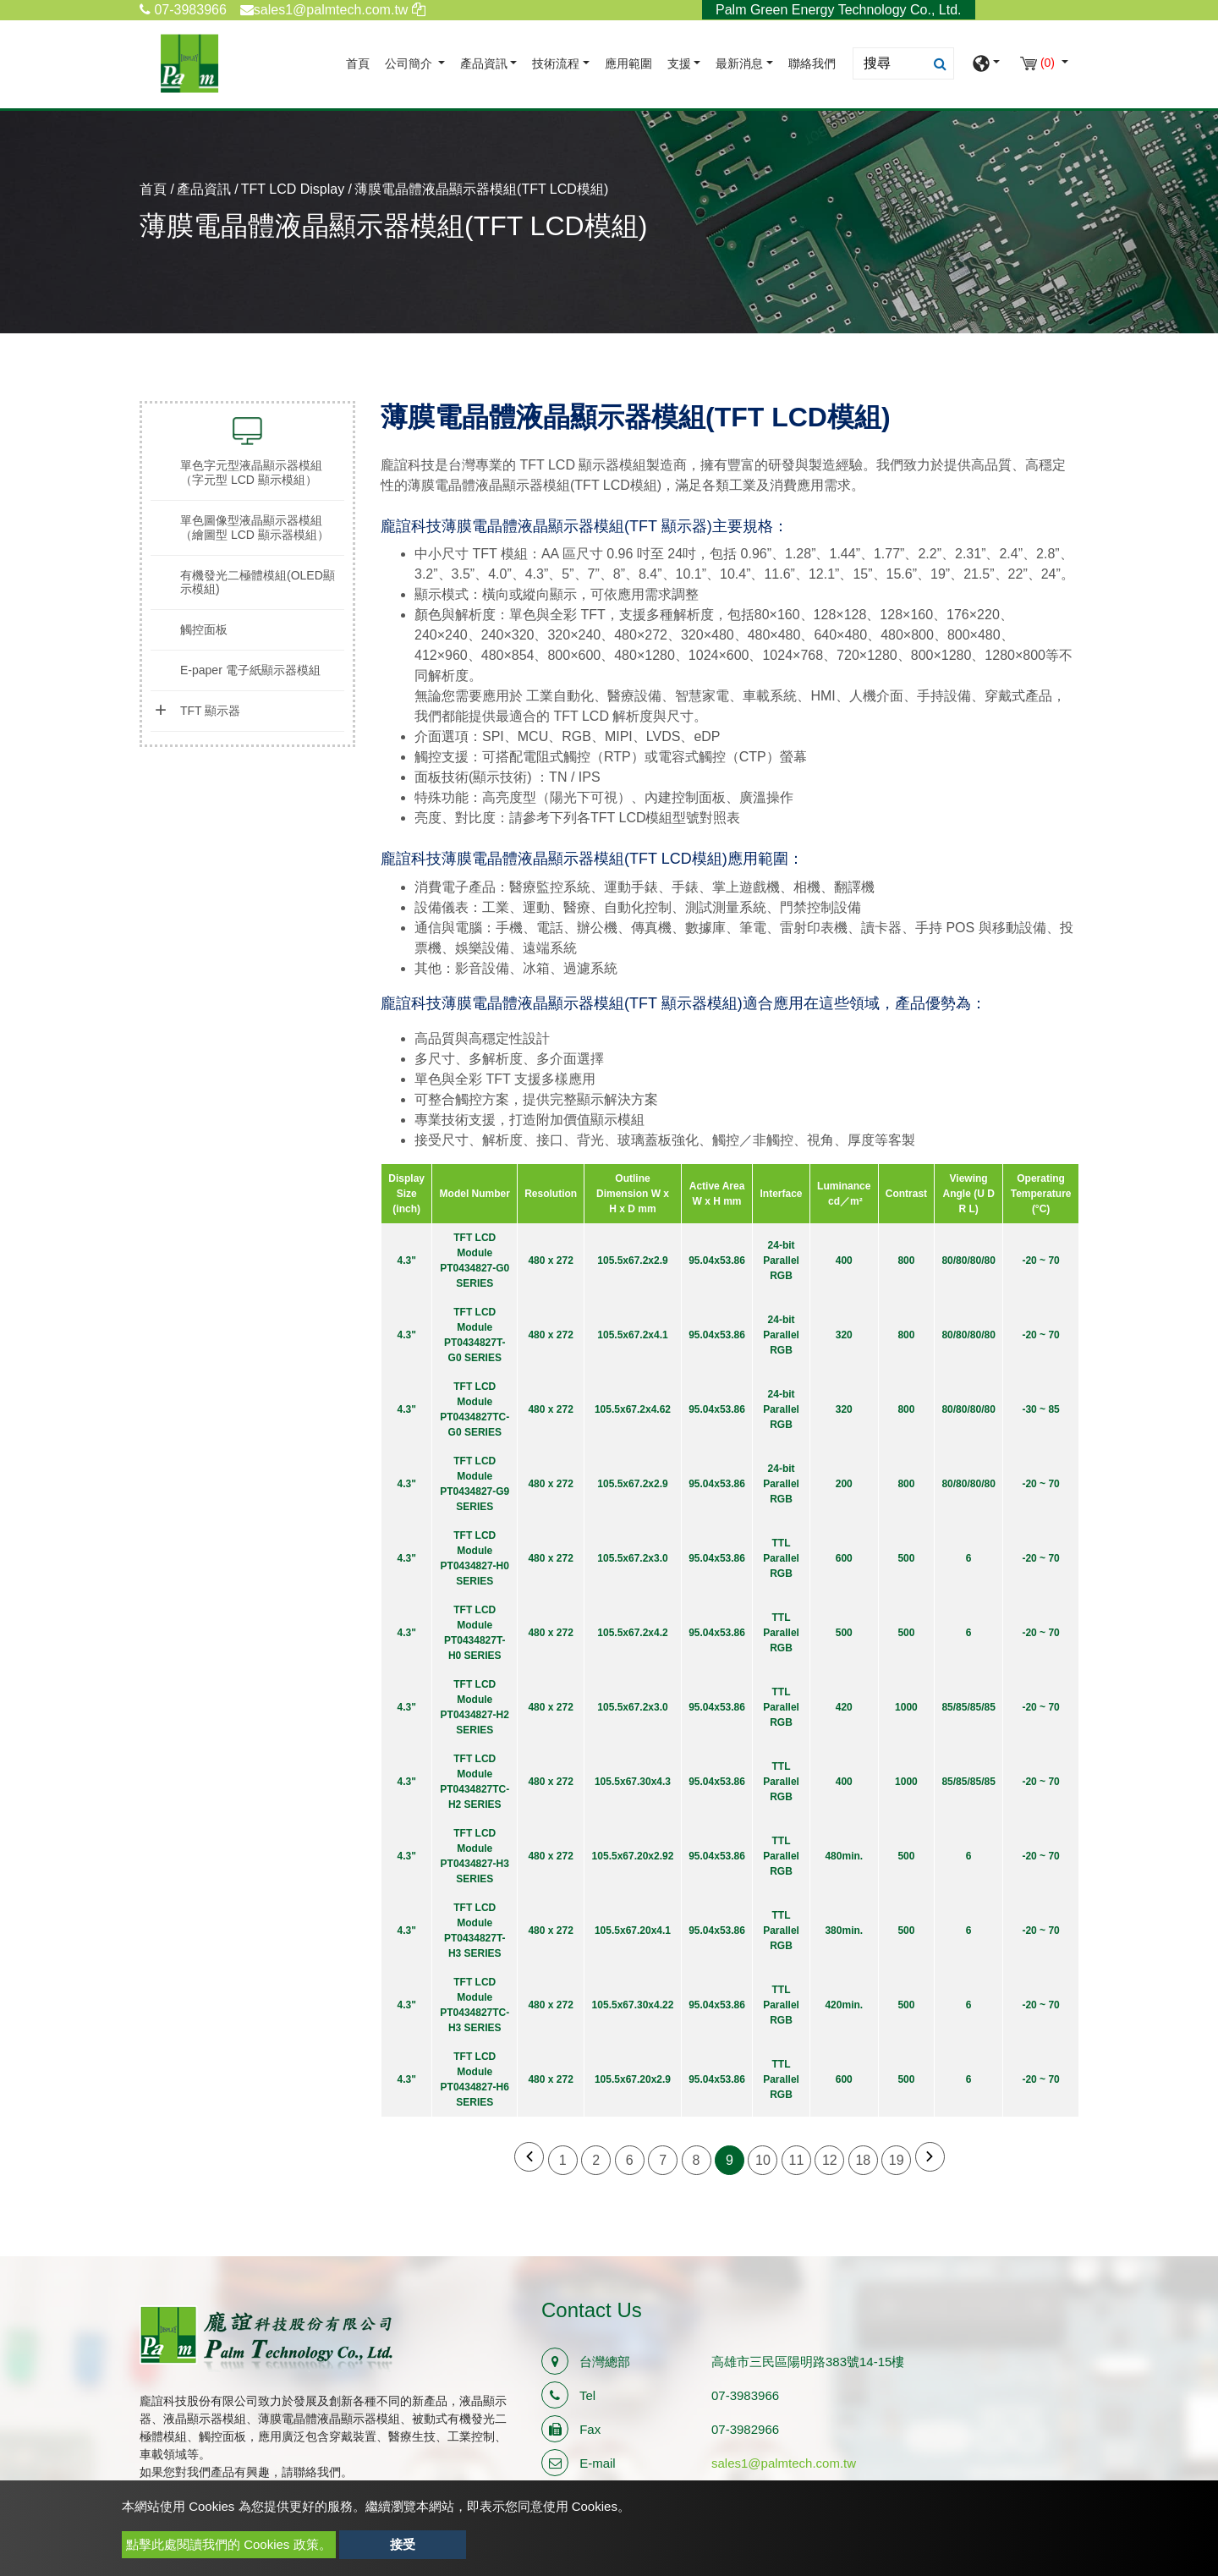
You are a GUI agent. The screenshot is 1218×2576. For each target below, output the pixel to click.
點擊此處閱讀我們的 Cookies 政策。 (229, 2544)
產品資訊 (204, 189)
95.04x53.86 (717, 1260)
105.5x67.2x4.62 (633, 1409)
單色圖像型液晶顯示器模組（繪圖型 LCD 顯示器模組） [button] (254, 527)
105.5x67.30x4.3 (633, 1782)
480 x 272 (550, 1260)
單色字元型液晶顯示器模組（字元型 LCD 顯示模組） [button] (251, 472)
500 (905, 1558)
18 (862, 2160)
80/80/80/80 (968, 1260)
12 (829, 2160)
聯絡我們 (812, 64)
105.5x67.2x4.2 (632, 1633)
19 (896, 2160)
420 (844, 1707)
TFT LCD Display (292, 189)
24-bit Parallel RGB (781, 1260)
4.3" (406, 1260)
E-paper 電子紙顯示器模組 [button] (250, 670)
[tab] (247, 473)
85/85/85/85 (968, 1707)
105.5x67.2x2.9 (632, 1260)
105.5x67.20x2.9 (633, 2079)
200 (844, 1484)
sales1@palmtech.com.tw (783, 2463)
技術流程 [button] (555, 64)
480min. (844, 1856)
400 (844, 1260)
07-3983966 (183, 10)
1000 (906, 1707)
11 (796, 2160)
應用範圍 (628, 64)
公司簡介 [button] (410, 64)
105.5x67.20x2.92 (633, 1856)
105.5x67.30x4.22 (633, 2005)
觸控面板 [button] (204, 629)
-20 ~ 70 (1040, 1260)
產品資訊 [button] (484, 64)
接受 (402, 2544)
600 (844, 1558)
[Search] (903, 63)
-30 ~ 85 (1040, 1409)
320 (844, 1335)
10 (763, 2160)
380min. (844, 1930)
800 (905, 1260)
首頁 (361, 62)
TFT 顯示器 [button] (210, 710)
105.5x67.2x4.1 (632, 1335)
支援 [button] (679, 64)
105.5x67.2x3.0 (632, 1558)
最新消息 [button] (739, 64)
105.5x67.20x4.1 (633, 1930)
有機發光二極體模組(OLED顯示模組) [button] (257, 582)
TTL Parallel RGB (781, 1558)
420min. (844, 2005)
